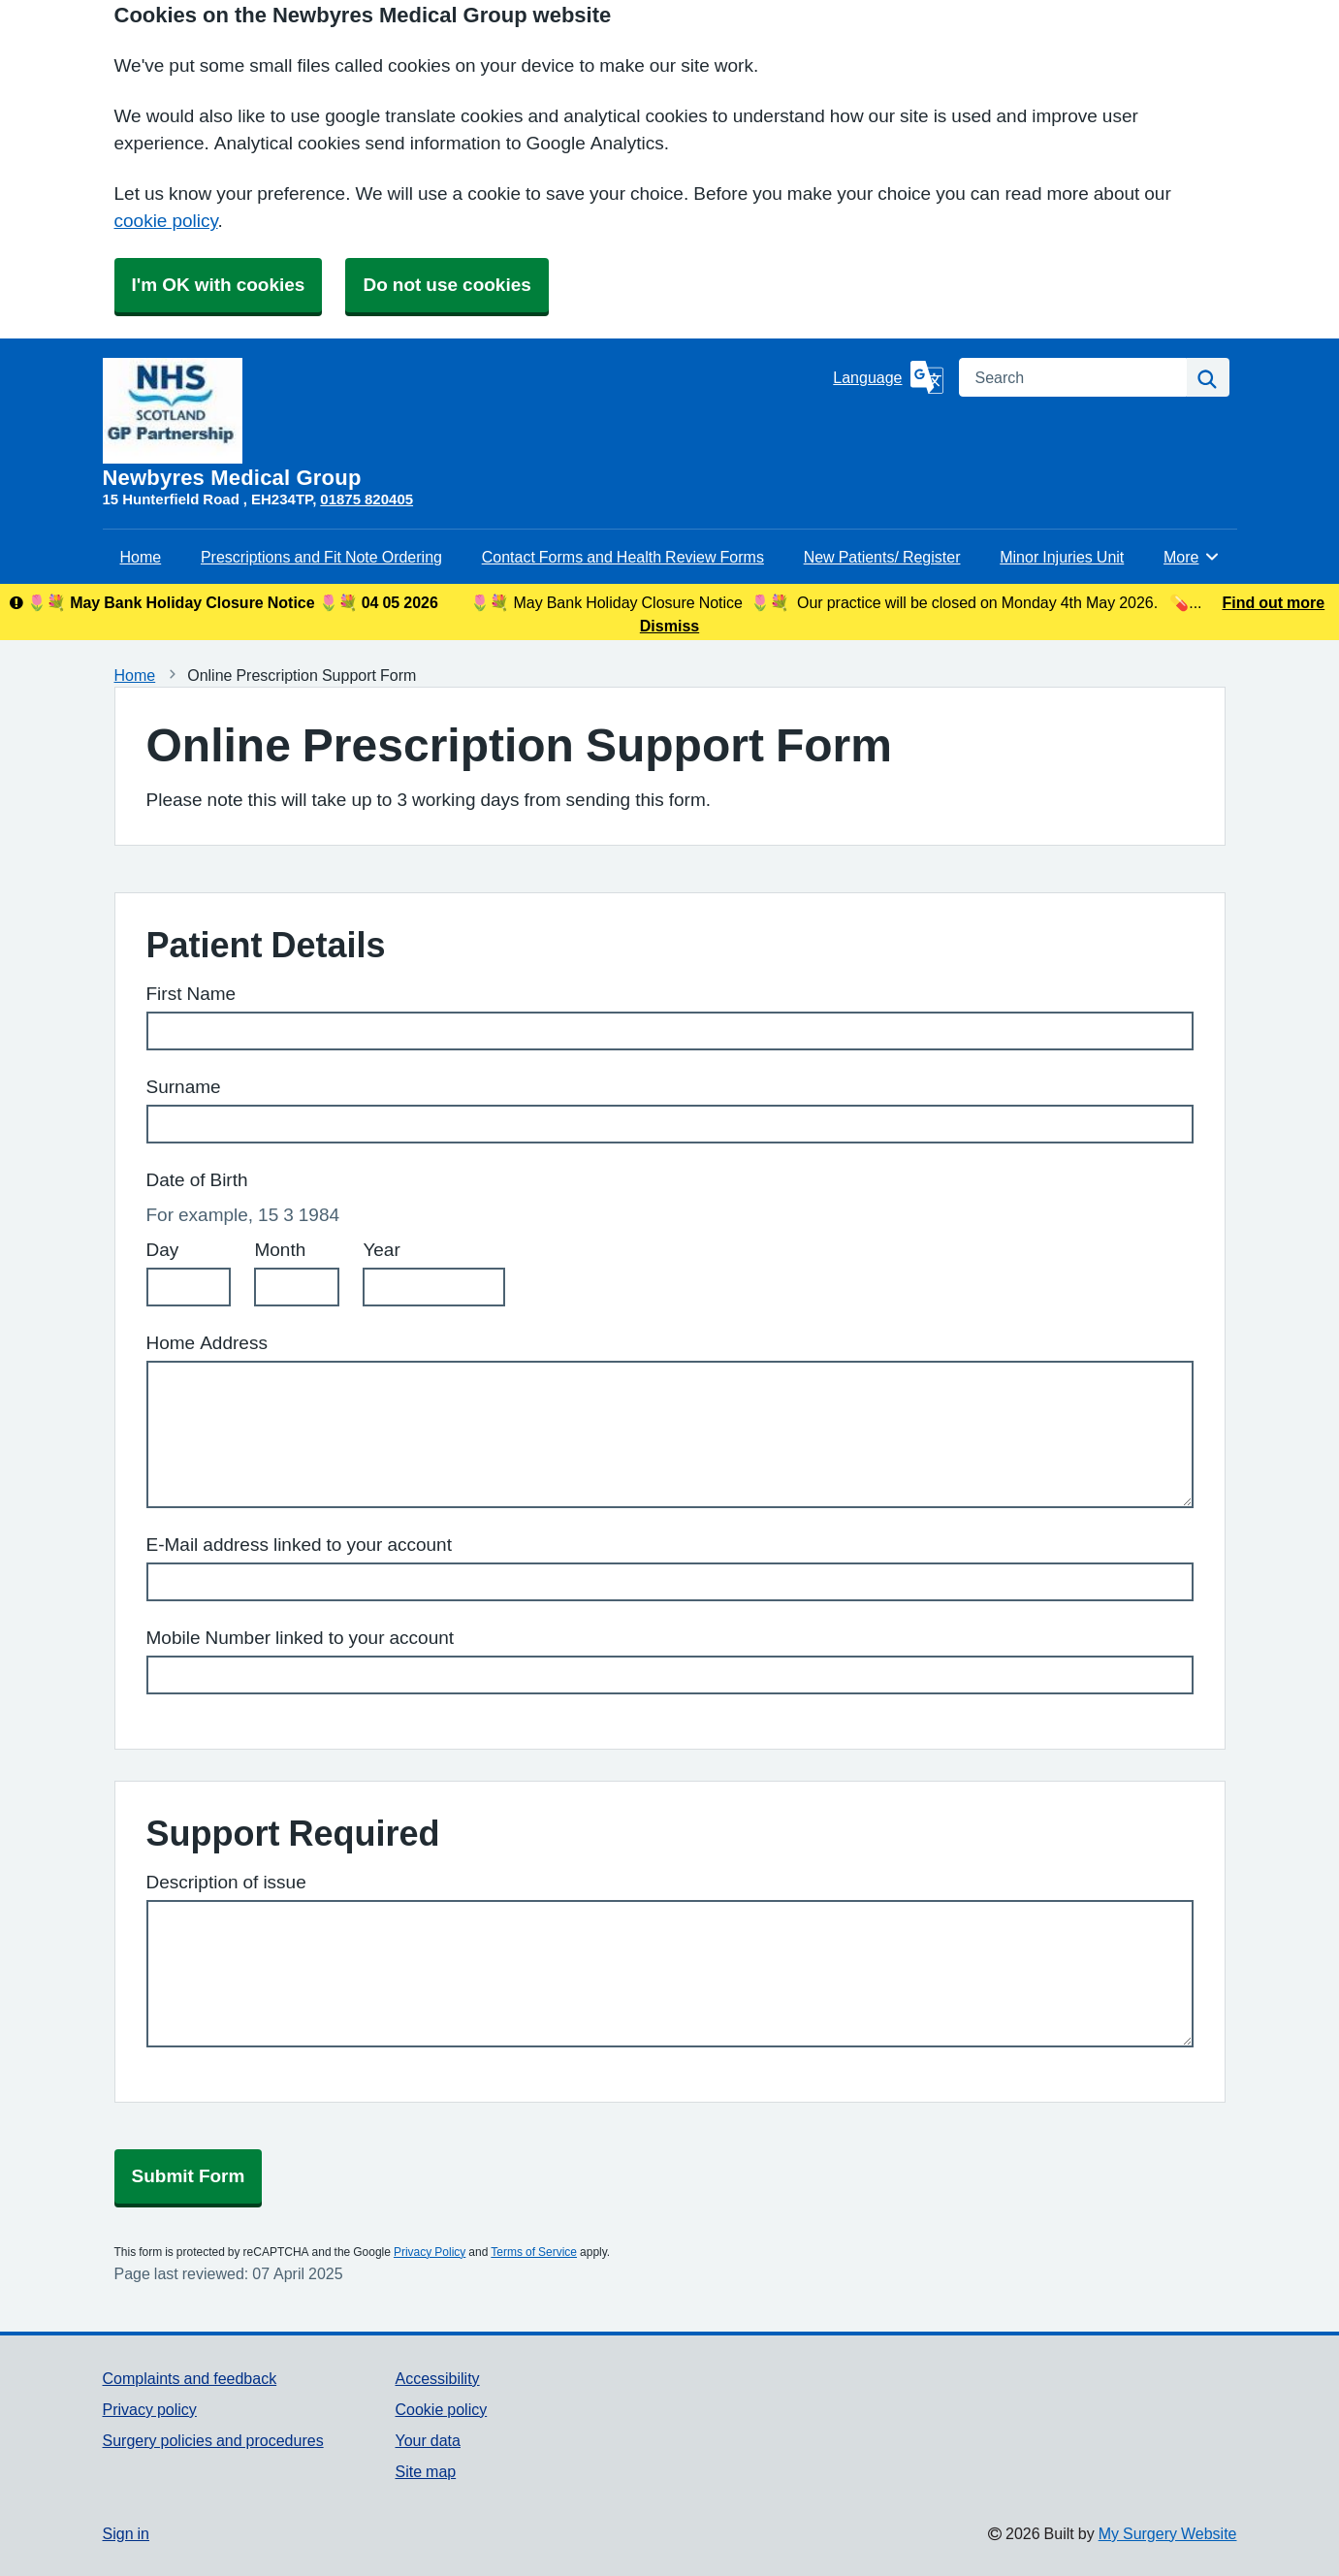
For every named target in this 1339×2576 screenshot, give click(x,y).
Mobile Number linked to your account (300, 1637)
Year (381, 1249)
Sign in (126, 2533)
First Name (191, 993)
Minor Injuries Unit (1062, 556)
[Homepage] (464, 423)
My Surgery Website (1168, 2533)
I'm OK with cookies (218, 284)
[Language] (887, 377)
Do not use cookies (446, 284)
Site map (425, 2471)
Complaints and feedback (190, 2378)
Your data (427, 2440)
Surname (183, 1087)
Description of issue (226, 1882)
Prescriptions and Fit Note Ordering (321, 556)
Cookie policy (441, 2409)
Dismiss (669, 625)
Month (279, 1249)
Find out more (1273, 602)
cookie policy (166, 220)
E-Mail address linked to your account (299, 1544)
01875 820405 (366, 499)
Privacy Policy (429, 2252)
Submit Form (188, 2176)
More (1192, 556)
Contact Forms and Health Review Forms (623, 556)
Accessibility (437, 2378)
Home (141, 556)
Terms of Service (534, 2252)
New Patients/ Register (882, 556)
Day (162, 1249)
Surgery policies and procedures (213, 2440)
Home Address (207, 1343)
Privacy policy (150, 2409)
